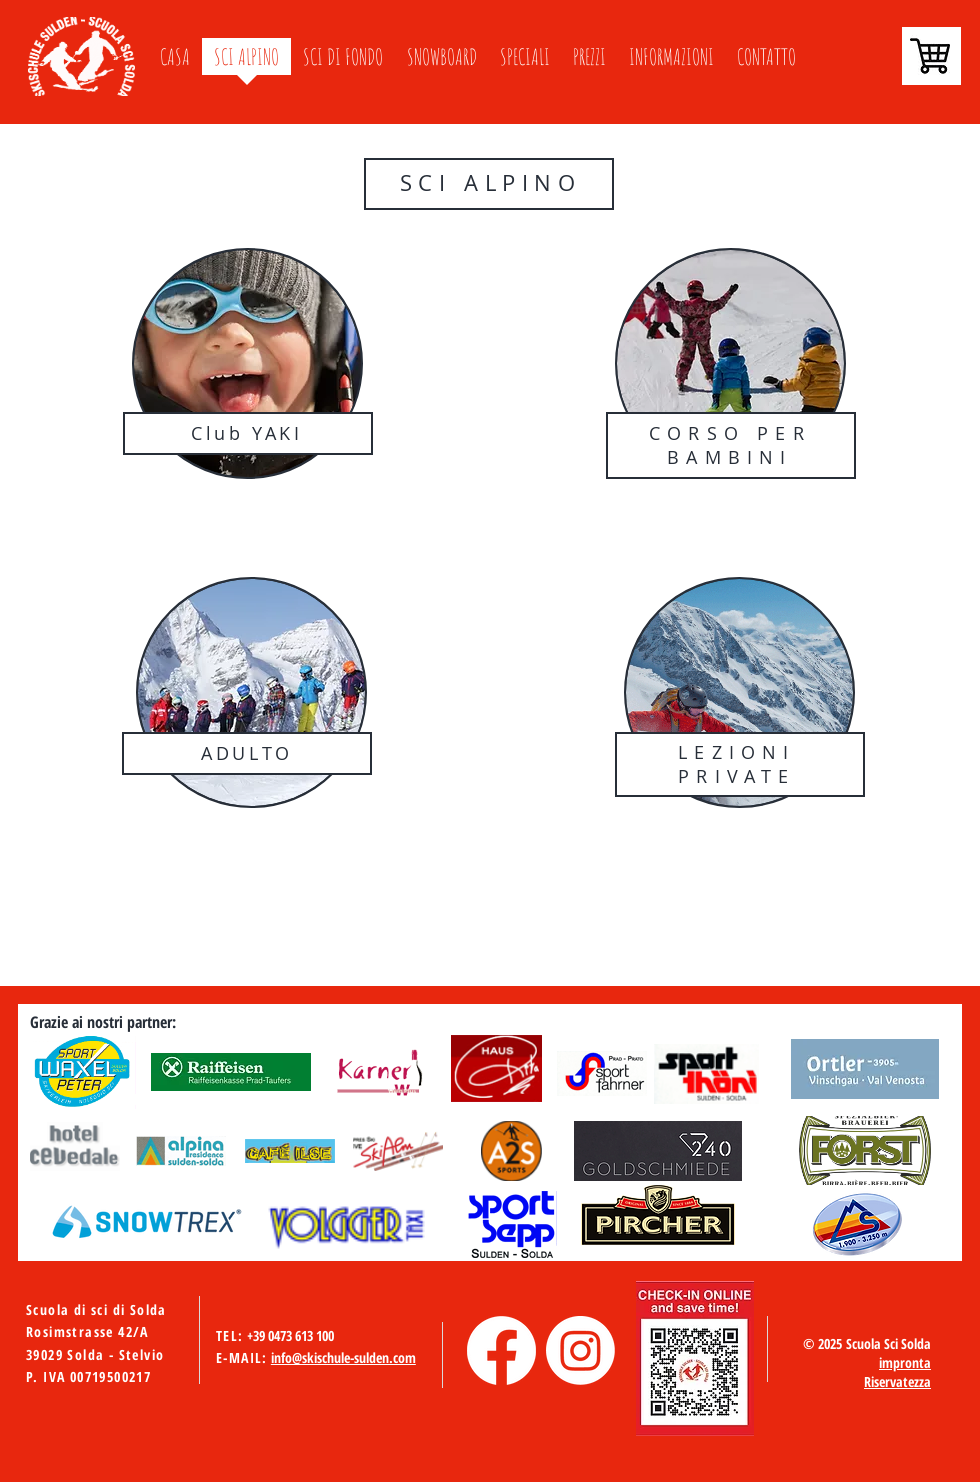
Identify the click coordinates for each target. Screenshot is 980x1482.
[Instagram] (580, 1350)
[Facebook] (501, 1350)
